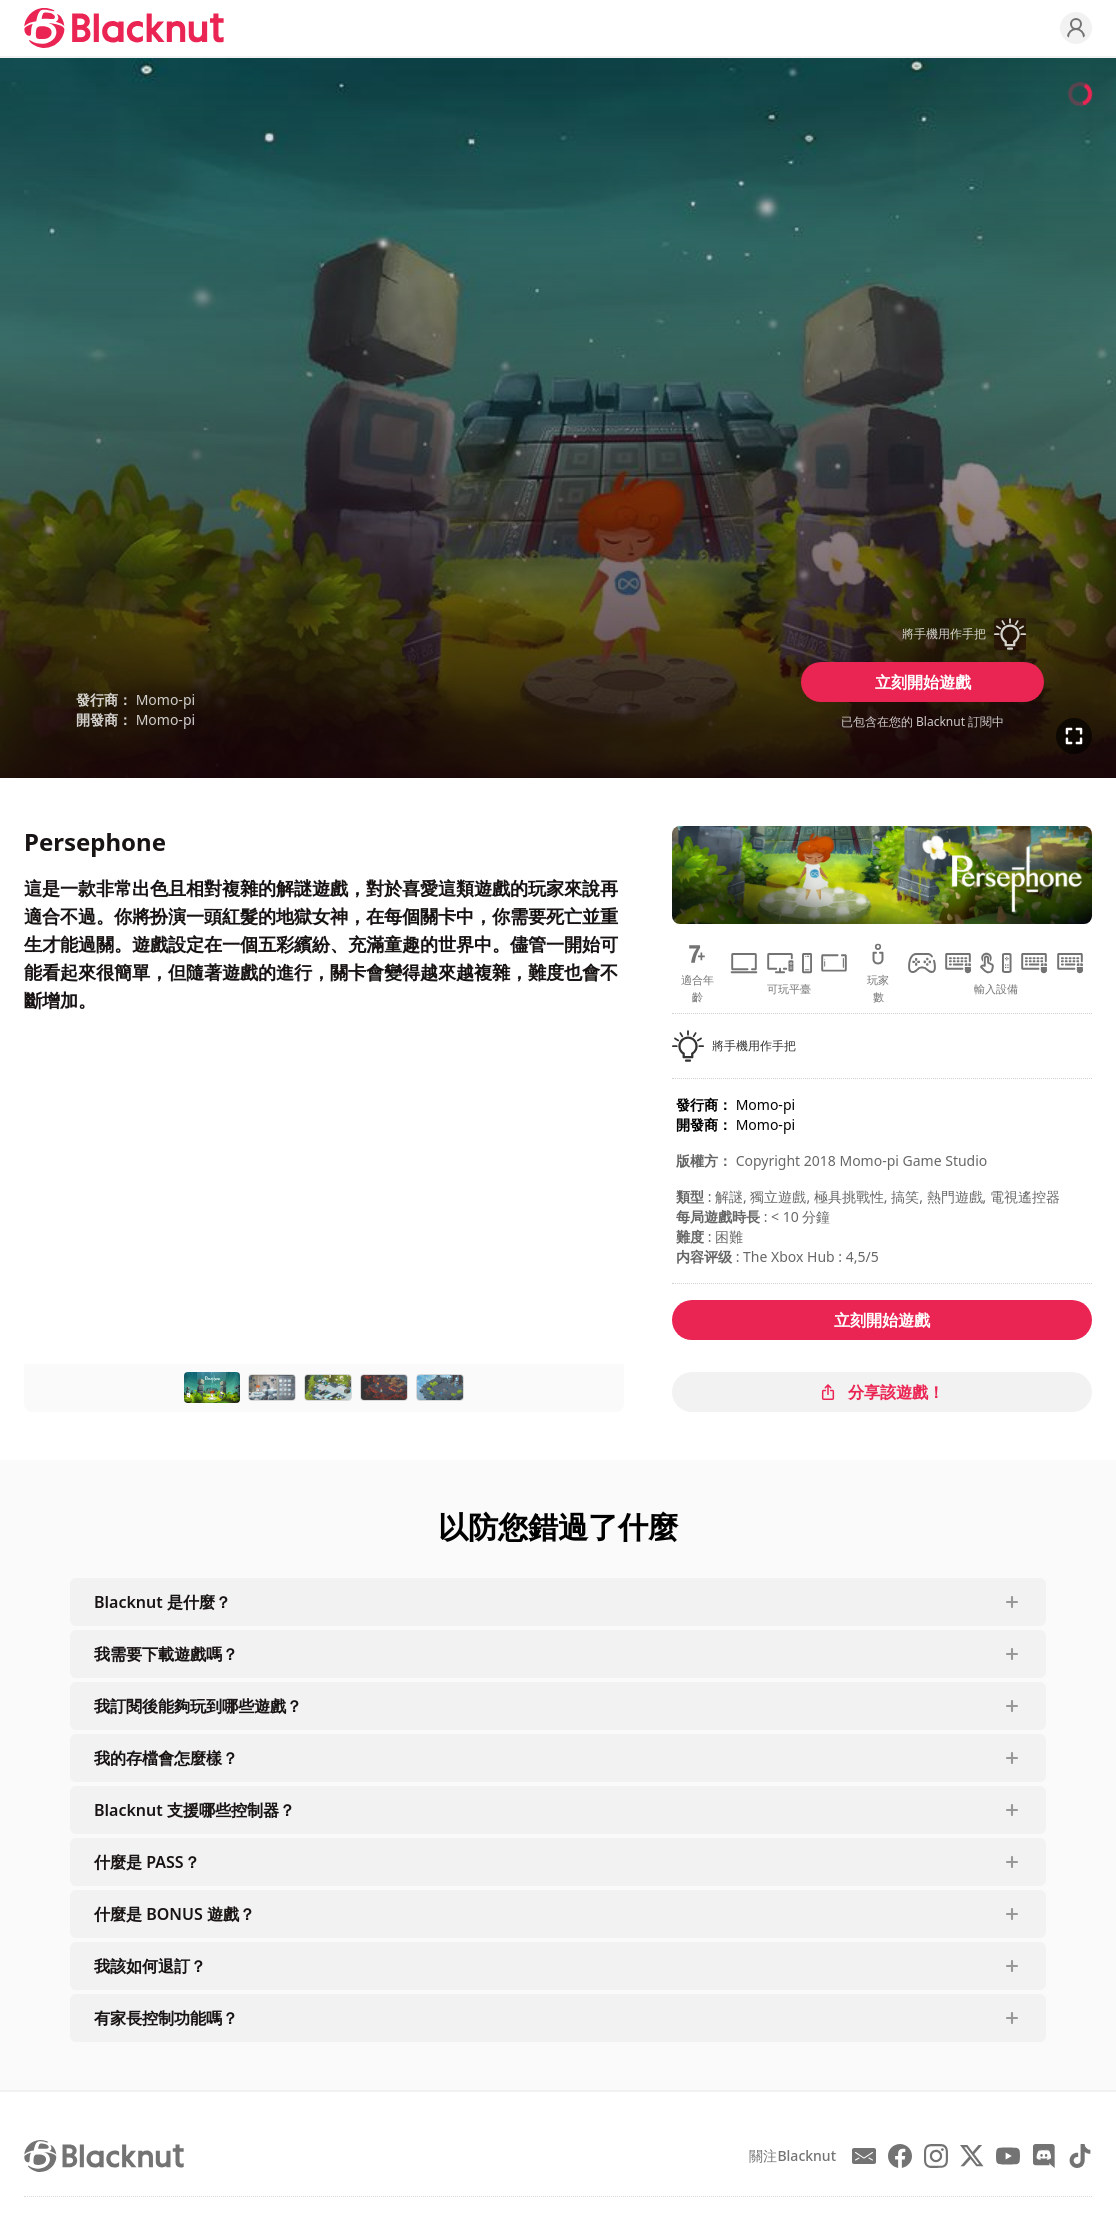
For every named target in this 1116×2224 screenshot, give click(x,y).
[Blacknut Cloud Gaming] (124, 28)
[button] (923, 634)
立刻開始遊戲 (923, 682)
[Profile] (1076, 28)
